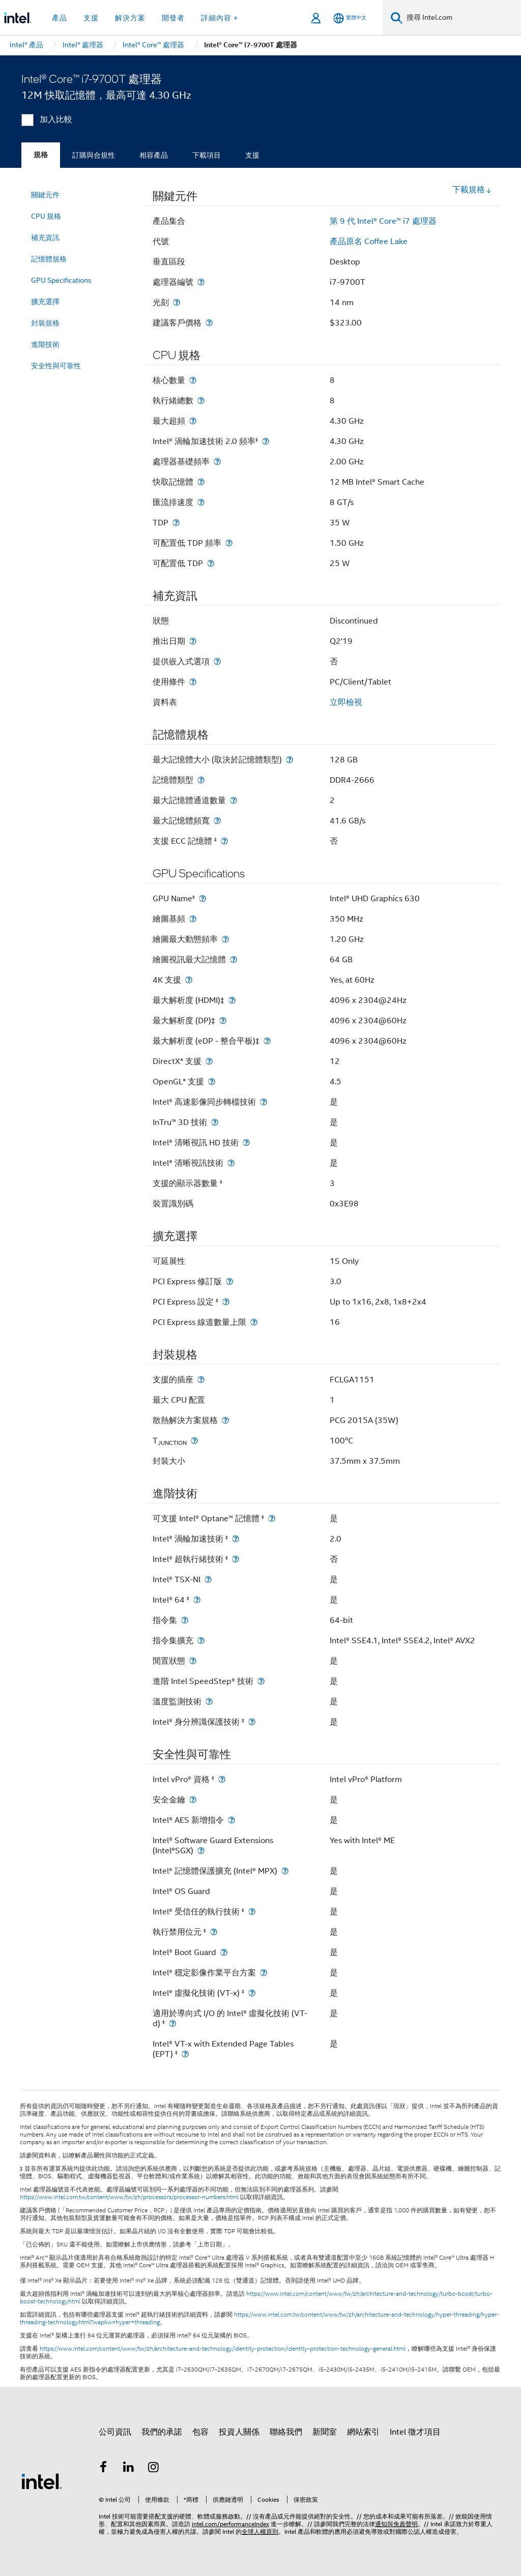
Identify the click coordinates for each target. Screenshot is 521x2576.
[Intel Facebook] (103, 2469)
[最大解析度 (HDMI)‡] (232, 1000)
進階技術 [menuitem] (45, 344)
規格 (41, 155)
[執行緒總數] (201, 400)
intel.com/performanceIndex (230, 2524)
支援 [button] (91, 17)
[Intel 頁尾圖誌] (41, 2481)
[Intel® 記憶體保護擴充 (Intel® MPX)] (285, 1871)
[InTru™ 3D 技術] (214, 1122)
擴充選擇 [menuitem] (45, 301)
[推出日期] (192, 641)
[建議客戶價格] (209, 322)
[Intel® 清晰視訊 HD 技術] (246, 1142)
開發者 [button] (173, 17)
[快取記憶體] (201, 482)
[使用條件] (192, 681)
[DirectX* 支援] (209, 1061)
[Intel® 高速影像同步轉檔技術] (263, 1102)
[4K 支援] (188, 979)
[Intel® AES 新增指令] (231, 1820)
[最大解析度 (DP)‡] (222, 1020)
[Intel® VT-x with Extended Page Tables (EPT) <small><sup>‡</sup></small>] (185, 2054)
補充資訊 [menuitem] (45, 237)
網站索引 (363, 2432)
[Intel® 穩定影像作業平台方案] (263, 1972)
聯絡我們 (286, 2432)
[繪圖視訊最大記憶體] (233, 959)
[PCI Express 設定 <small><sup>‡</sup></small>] (225, 1301)
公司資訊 (115, 2432)
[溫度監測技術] (209, 1701)
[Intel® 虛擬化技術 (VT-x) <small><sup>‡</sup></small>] (251, 1993)
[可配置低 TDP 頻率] (229, 543)
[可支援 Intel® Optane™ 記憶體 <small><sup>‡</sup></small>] (271, 1518)
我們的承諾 (161, 2432)
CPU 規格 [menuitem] (46, 216)
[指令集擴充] (201, 1640)
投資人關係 (239, 2432)
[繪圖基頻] (192, 918)
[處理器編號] (201, 282)
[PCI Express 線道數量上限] (253, 1322)
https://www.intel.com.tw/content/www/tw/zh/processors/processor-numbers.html (129, 2197)
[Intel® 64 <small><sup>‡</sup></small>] (196, 1599)
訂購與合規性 (93, 155)
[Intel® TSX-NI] (208, 1579)
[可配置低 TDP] (210, 563)
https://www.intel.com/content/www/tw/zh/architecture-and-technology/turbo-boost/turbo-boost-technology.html (256, 2297)
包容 (200, 2432)
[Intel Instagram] (153, 2469)
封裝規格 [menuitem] (45, 323)
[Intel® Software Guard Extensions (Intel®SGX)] (201, 1850)
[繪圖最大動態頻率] (225, 939)
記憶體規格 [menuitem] (49, 258)
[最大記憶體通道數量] (233, 800)
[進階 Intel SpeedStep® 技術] (261, 1681)
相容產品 (153, 155)
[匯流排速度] (201, 502)
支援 (252, 155)
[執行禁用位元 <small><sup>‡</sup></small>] (213, 1932)
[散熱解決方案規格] (225, 1420)
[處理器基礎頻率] (217, 461)
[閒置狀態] (192, 1660)
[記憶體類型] (201, 780)
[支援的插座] (201, 1379)
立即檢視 (346, 702)
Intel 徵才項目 (415, 2432)
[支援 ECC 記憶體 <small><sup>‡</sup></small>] (224, 841)
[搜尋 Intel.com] (461, 18)
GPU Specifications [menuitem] (61, 280)
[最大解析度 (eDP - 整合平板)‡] (267, 1041)
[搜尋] (396, 17)
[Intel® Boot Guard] (223, 1952)
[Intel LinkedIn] (128, 2469)
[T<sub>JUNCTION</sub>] (194, 1440)
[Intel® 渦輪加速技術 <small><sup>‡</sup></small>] (235, 1538)
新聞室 (324, 2432)
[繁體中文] (350, 18)
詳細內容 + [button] (219, 17)
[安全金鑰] (192, 1799)
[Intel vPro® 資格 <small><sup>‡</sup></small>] (221, 1779)
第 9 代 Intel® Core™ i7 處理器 (383, 221)
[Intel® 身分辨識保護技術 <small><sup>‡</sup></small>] (251, 1722)
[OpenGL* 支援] (211, 1081)
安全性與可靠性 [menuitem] (56, 365)
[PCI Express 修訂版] (229, 1281)
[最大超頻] (192, 421)
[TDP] (176, 522)
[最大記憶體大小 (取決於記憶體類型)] (289, 759)
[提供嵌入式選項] (217, 661)
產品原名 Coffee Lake (369, 241)
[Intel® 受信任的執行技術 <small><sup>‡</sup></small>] (251, 1911)
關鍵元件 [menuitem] (45, 194)
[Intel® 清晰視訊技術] (231, 1163)
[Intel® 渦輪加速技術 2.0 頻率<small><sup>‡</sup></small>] (265, 441)
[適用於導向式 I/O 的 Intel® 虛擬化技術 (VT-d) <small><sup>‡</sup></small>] (172, 2023)
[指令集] (184, 1620)
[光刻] (176, 302)
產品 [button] (59, 17)
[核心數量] (192, 380)
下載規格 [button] (472, 190)
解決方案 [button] (130, 17)
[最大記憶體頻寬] (217, 820)
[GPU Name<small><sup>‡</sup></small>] (202, 898)
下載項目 (206, 155)
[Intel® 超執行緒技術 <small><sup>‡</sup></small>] (235, 1559)
